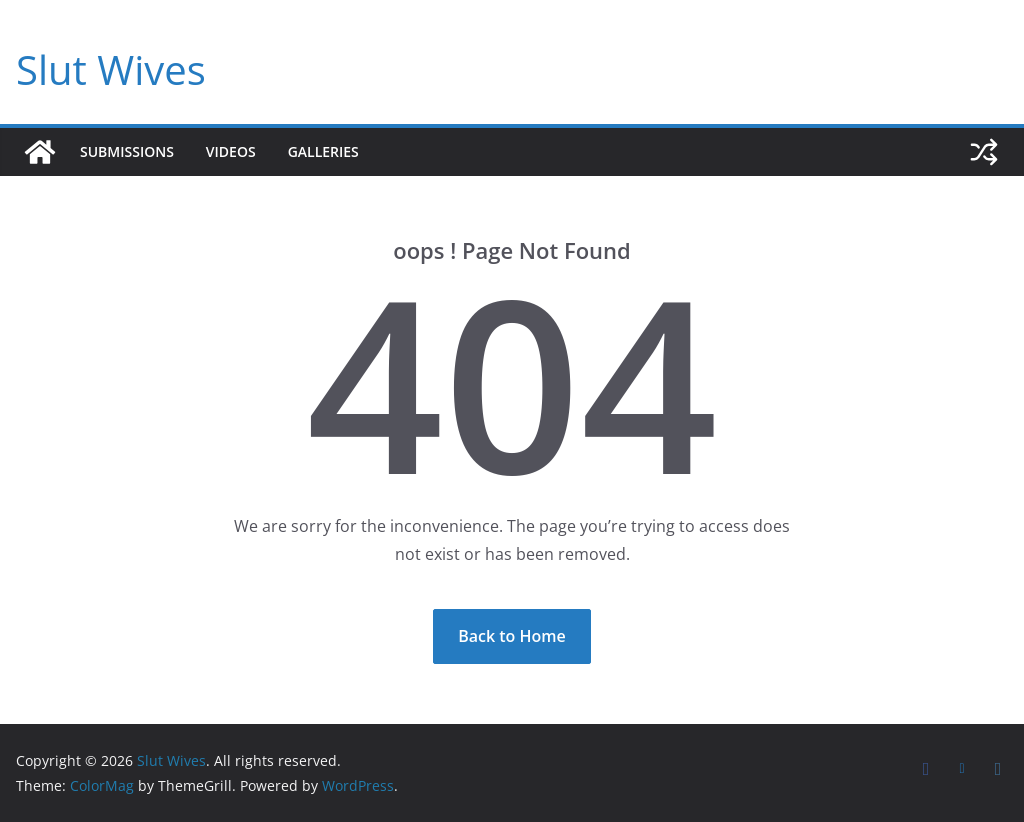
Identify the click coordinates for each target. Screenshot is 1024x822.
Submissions (127, 151)
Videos (231, 151)
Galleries (323, 151)
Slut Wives (111, 69)
